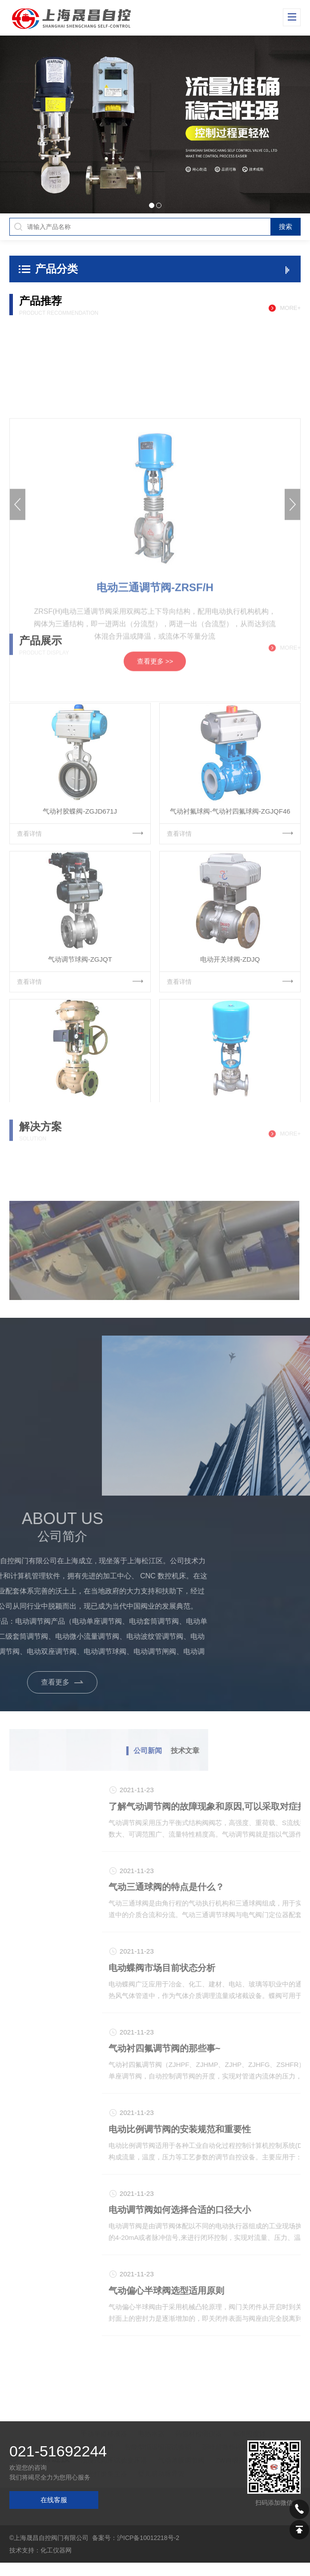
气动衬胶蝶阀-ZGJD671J (80, 905)
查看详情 (80, 927)
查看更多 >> (155, 849)
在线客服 (53, 2500)
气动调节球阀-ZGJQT (80, 1053)
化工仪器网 (56, 2550)
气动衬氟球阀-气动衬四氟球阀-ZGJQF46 (230, 905)
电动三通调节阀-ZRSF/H (155, 776)
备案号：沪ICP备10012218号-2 (135, 2537)
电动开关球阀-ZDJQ (230, 1053)
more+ (290, 308)
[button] (32, 124)
